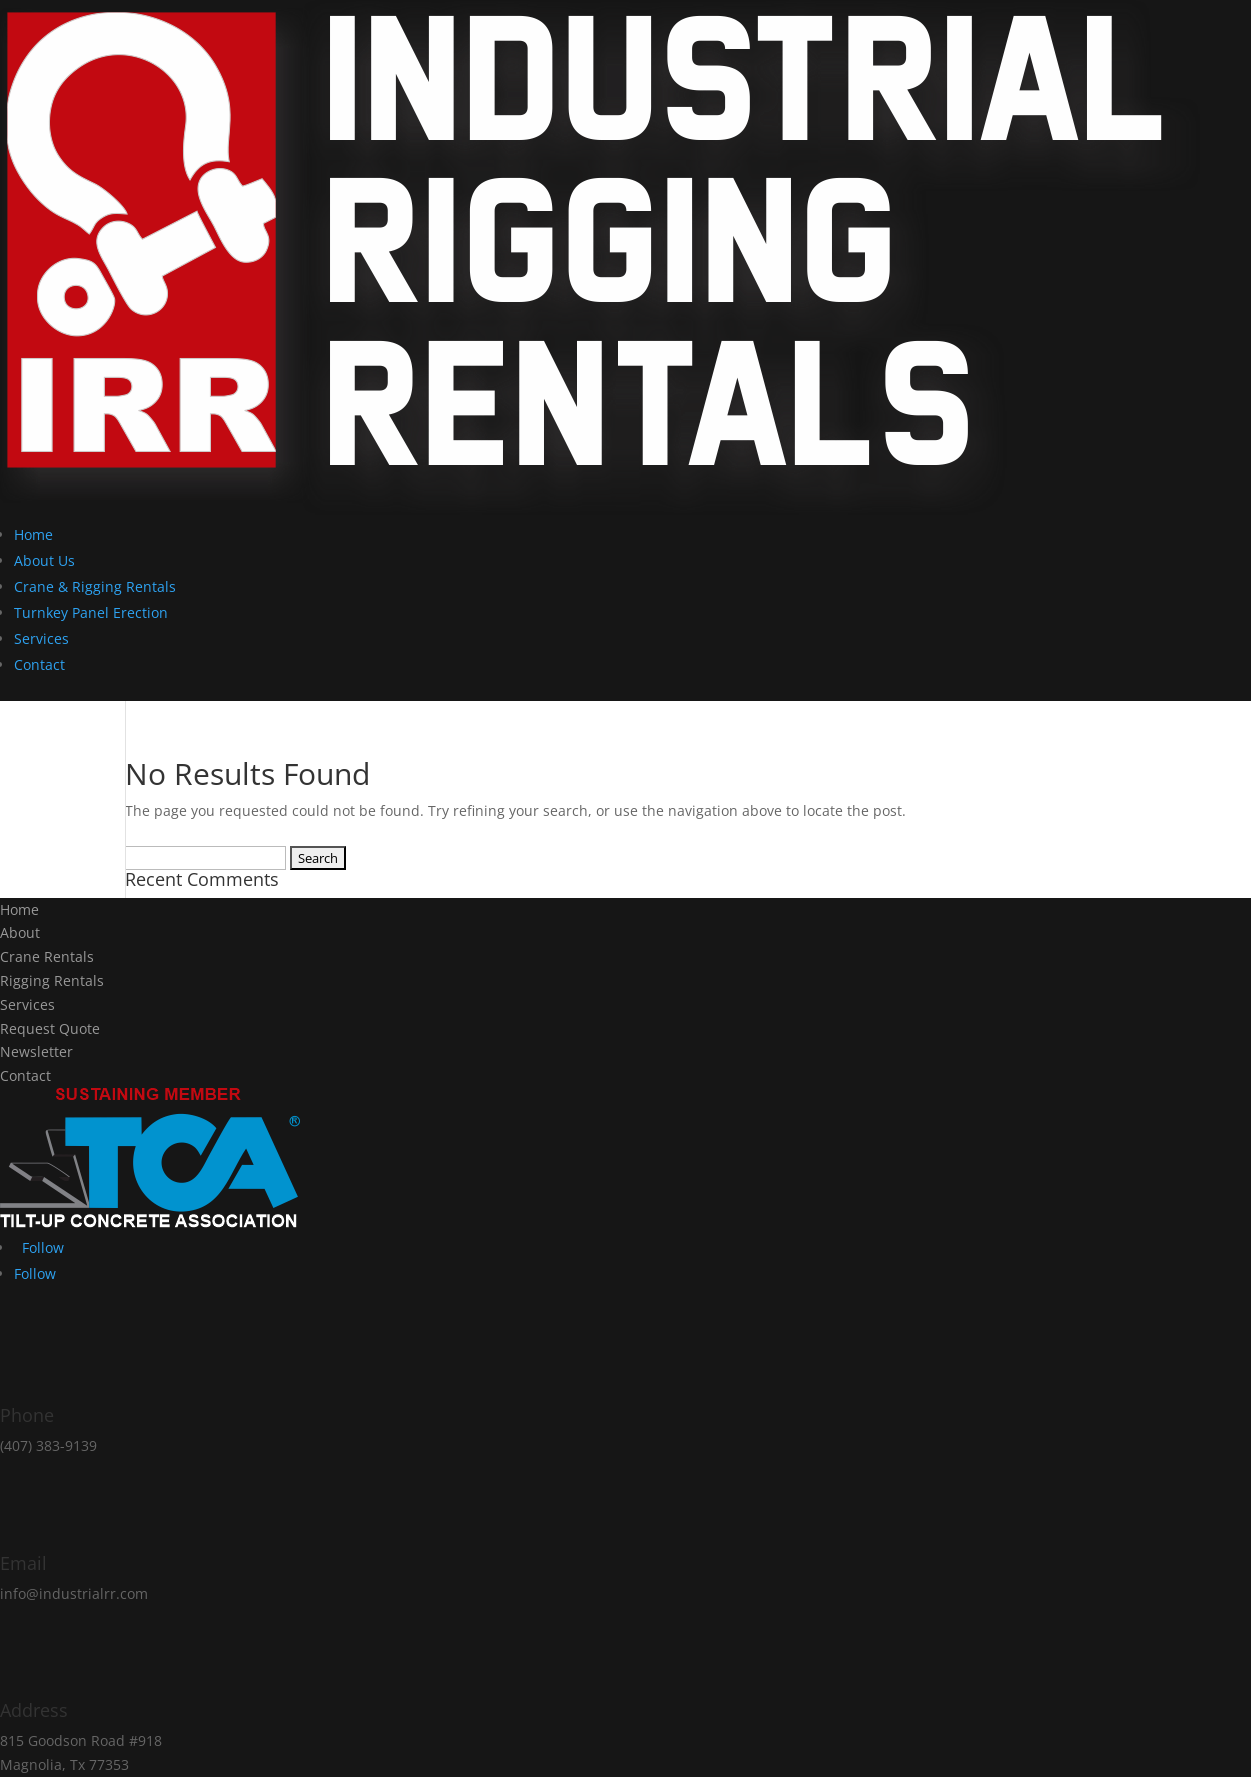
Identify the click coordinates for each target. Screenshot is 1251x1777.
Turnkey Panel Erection (91, 612)
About (20, 932)
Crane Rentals (47, 956)
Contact (39, 664)
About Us (44, 560)
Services (41, 638)
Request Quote (50, 1028)
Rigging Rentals (52, 980)
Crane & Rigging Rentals (95, 586)
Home (33, 534)
